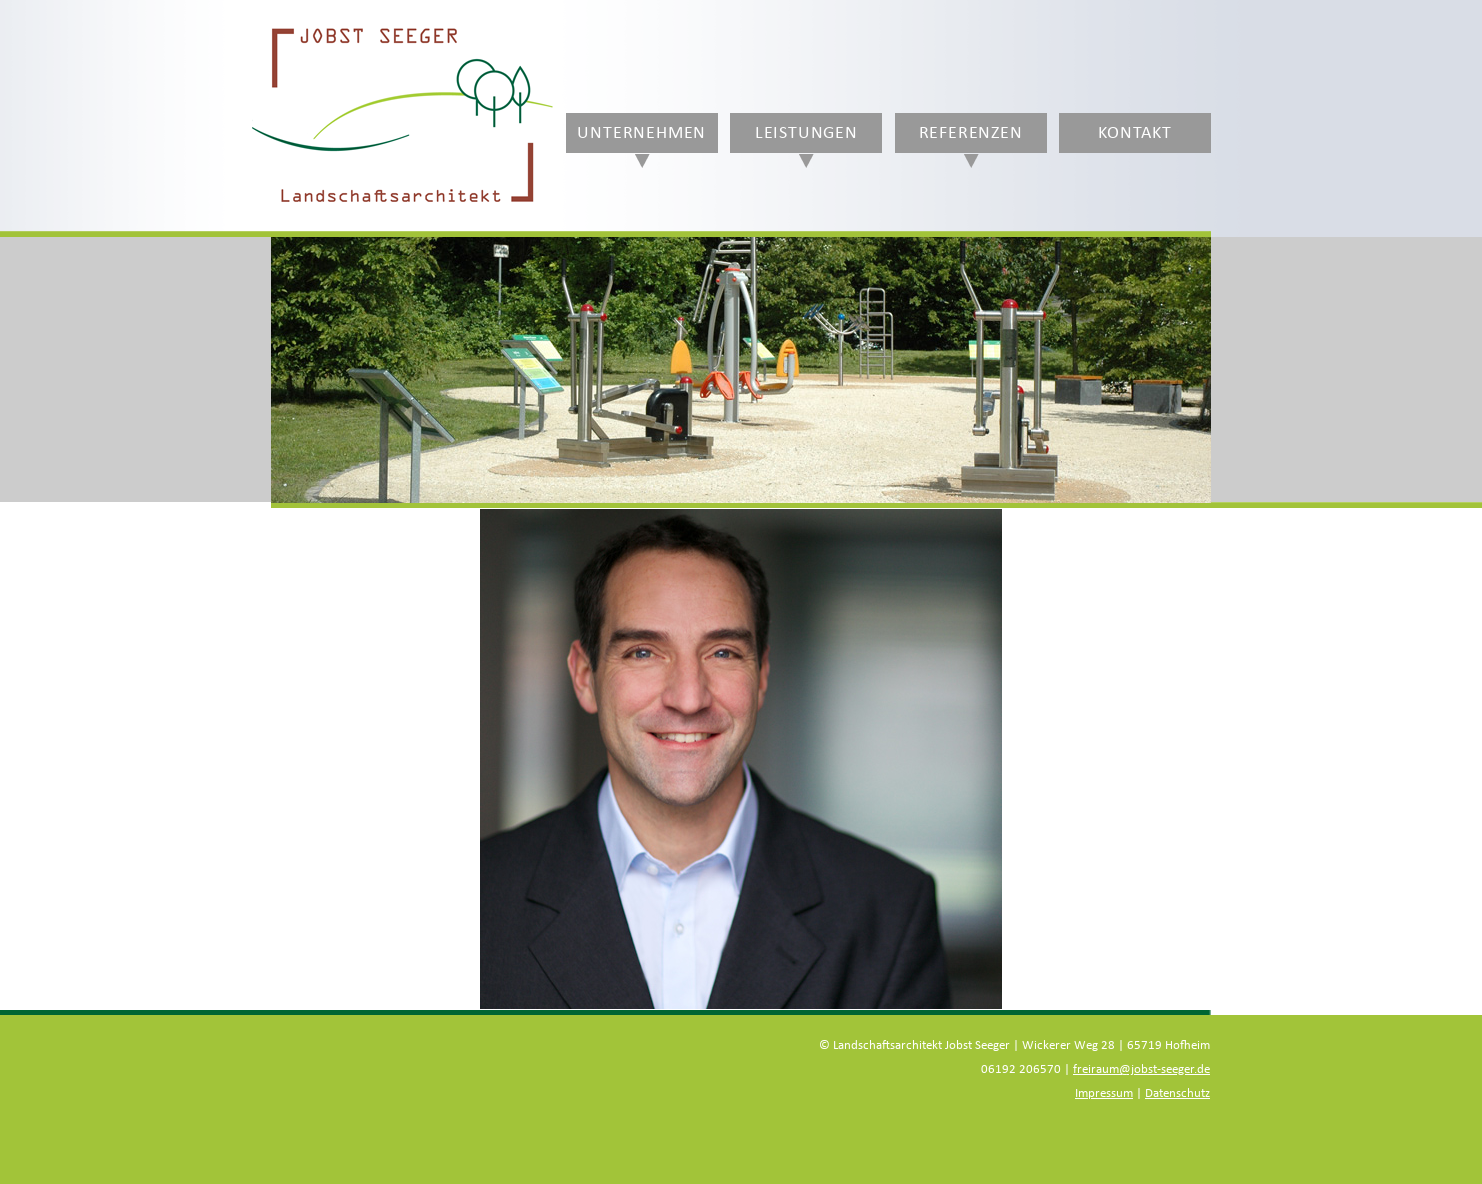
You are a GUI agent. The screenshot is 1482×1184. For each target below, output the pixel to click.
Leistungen (806, 133)
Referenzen (971, 133)
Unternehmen (641, 133)
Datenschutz (1177, 1093)
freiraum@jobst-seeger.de (1141, 1069)
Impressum (1104, 1093)
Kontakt (1135, 133)
